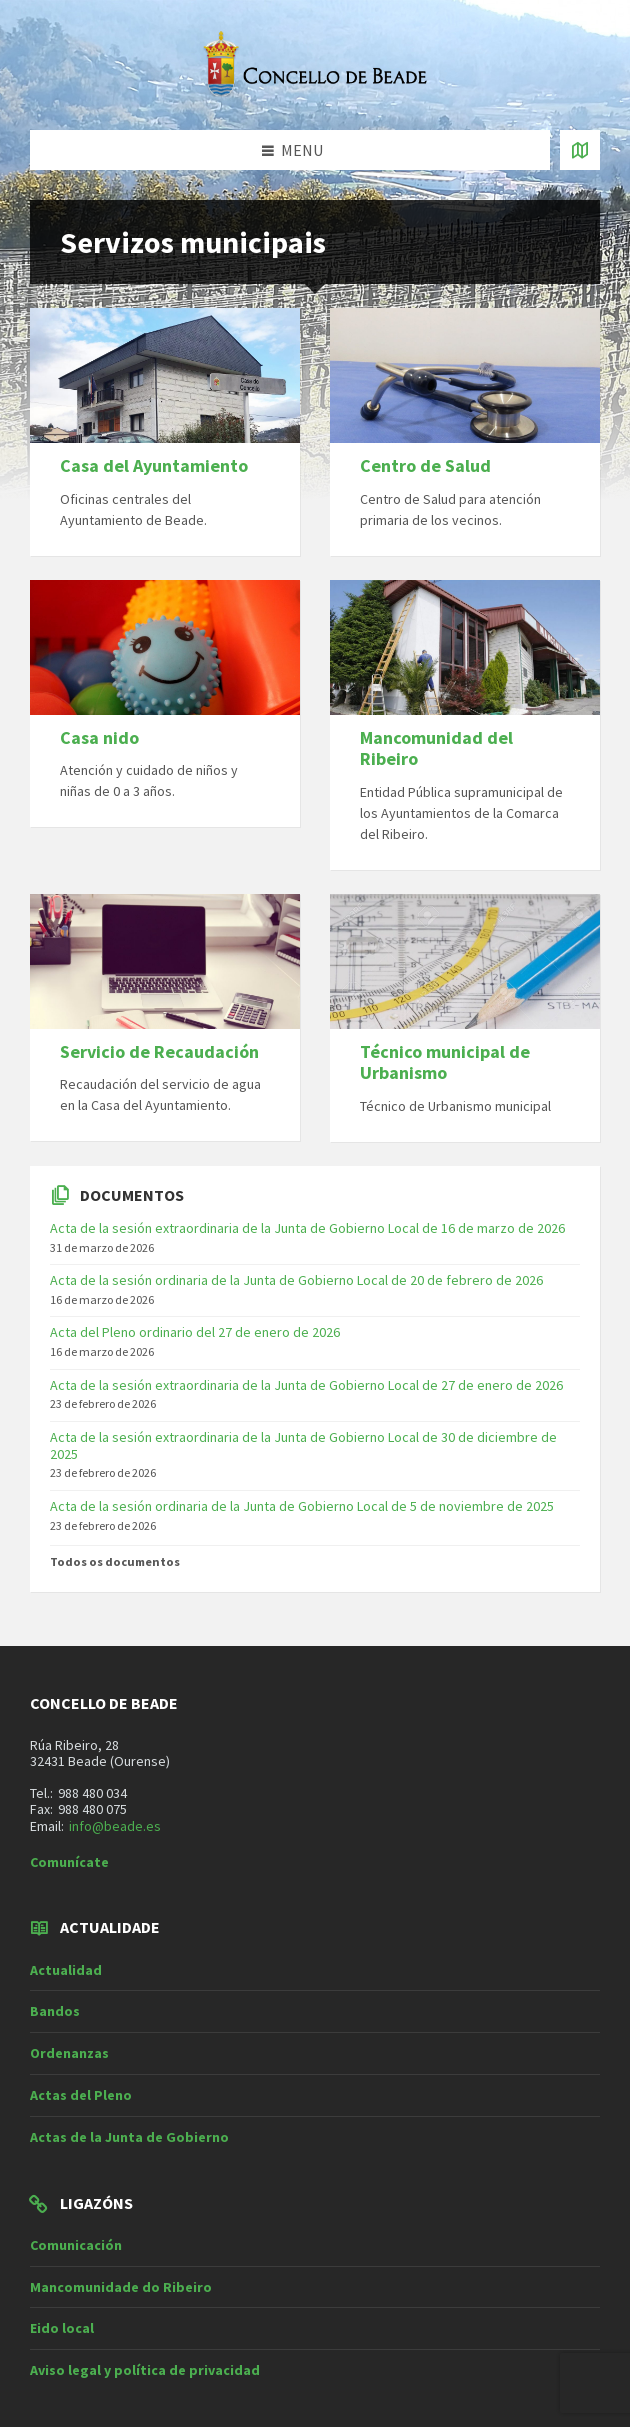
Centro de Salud (425, 465)
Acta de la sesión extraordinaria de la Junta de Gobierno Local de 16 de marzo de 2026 (307, 1228)
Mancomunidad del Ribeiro (436, 748)
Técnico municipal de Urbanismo (445, 1062)
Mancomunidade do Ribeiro (121, 2287)
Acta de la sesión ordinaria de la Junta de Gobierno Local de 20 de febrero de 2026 (296, 1280)
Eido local (62, 2328)
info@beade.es (115, 1826)
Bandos (55, 2011)
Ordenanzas (69, 2053)
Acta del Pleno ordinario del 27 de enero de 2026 (195, 1332)
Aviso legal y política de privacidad (145, 2370)
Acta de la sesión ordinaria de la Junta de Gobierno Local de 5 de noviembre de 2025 (302, 1506)
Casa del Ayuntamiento (154, 465)
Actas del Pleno (81, 2095)
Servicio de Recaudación (159, 1051)
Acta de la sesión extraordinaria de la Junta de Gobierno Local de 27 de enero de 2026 (306, 1385)
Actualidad (66, 1970)
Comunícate (69, 1862)
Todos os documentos (115, 1561)
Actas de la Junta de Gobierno (129, 2137)
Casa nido (99, 737)
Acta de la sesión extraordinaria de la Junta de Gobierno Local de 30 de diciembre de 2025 (303, 1445)
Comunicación (76, 2245)
